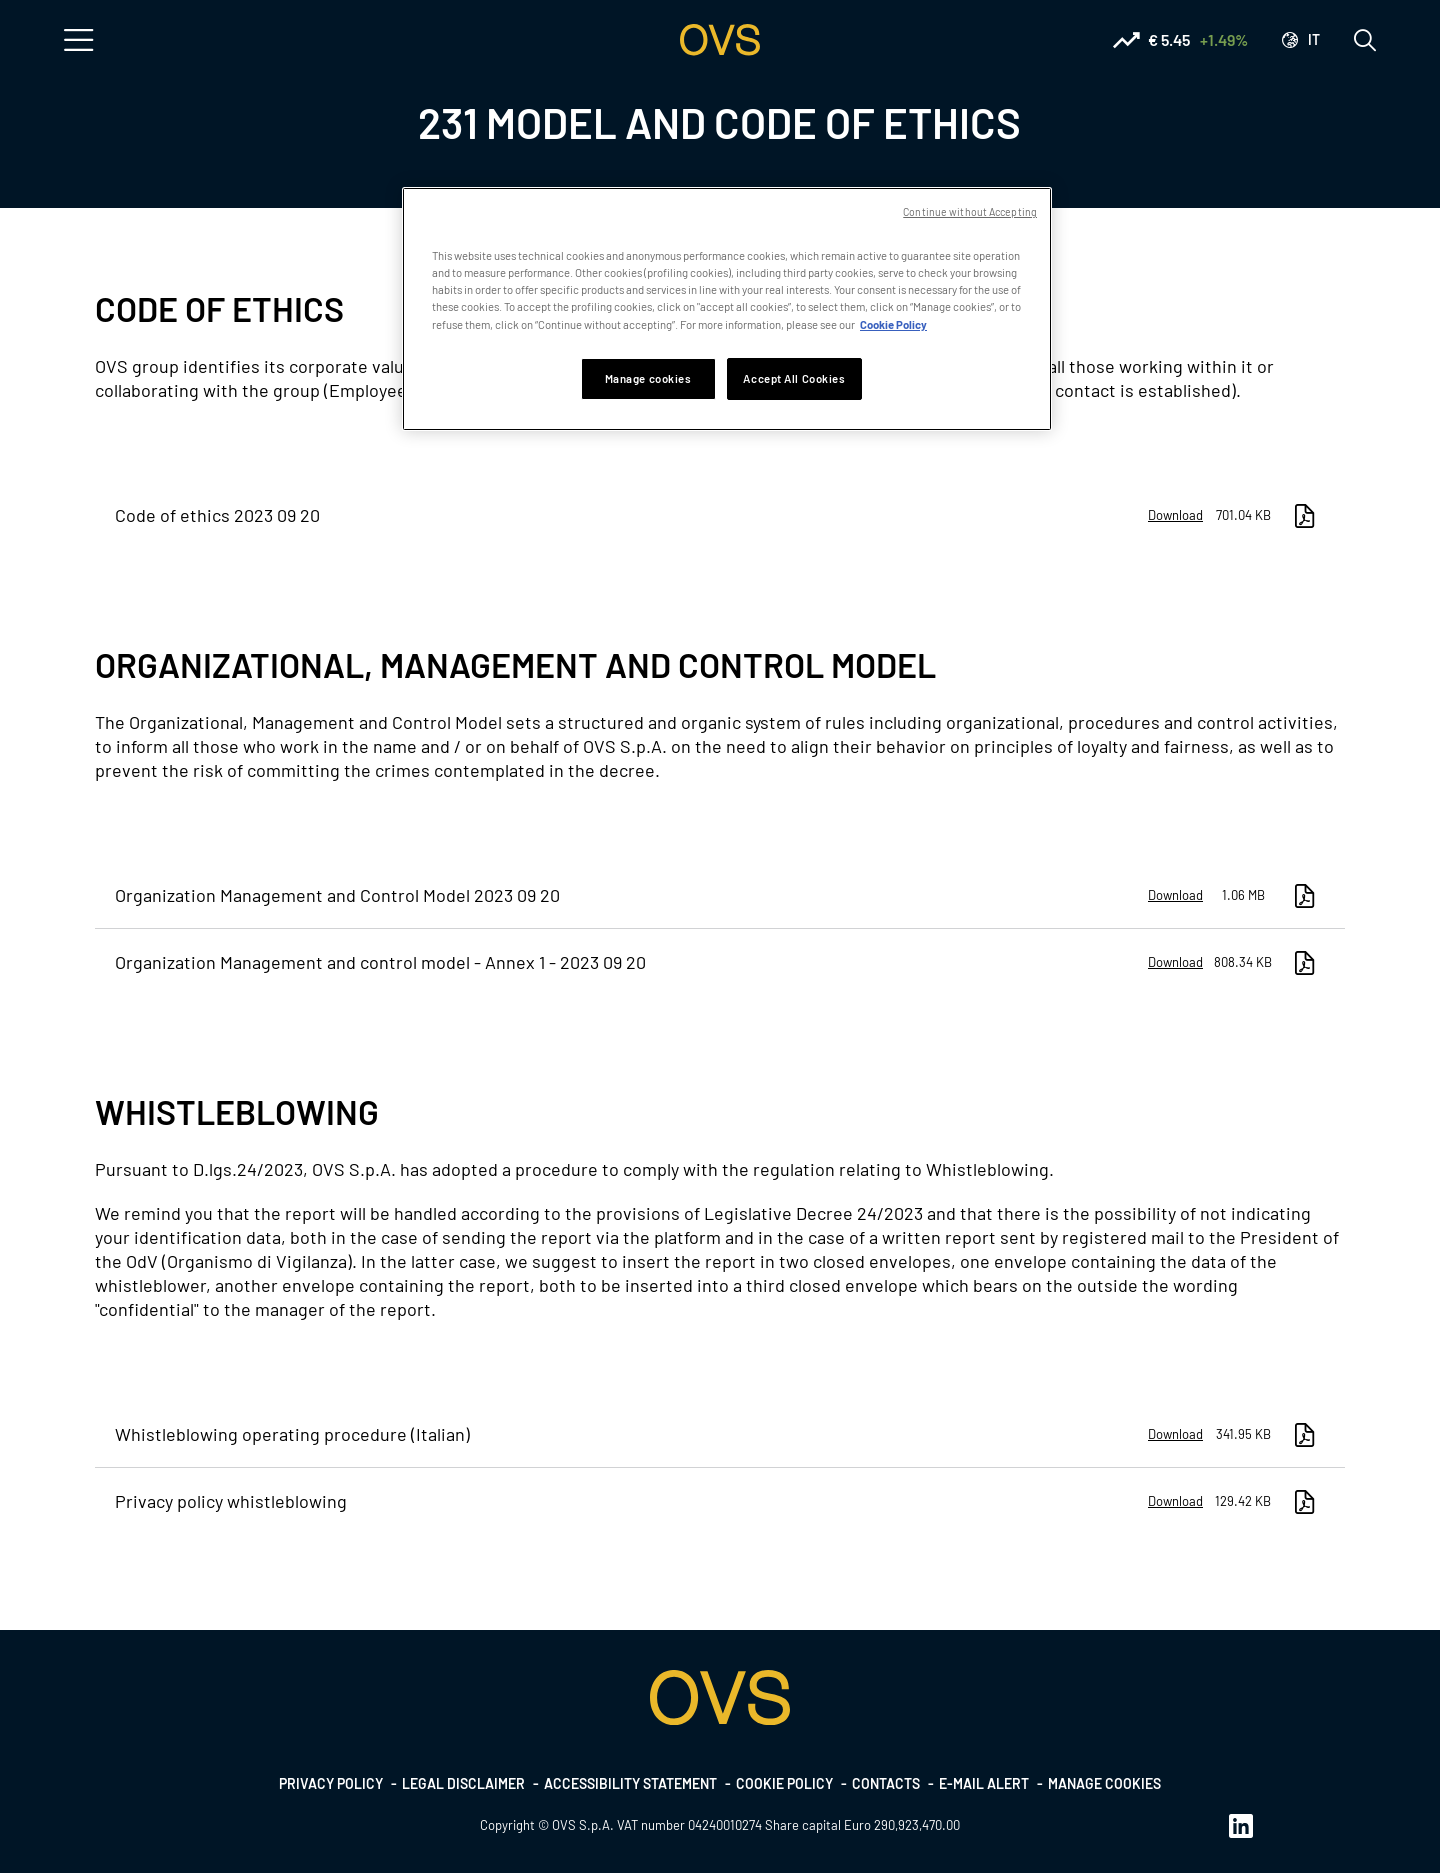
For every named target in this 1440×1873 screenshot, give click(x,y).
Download (1175, 515)
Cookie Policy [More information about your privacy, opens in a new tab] (893, 324)
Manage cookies (1104, 1783)
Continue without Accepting (970, 211)
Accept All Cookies (794, 378)
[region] (727, 308)
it (1314, 39)
